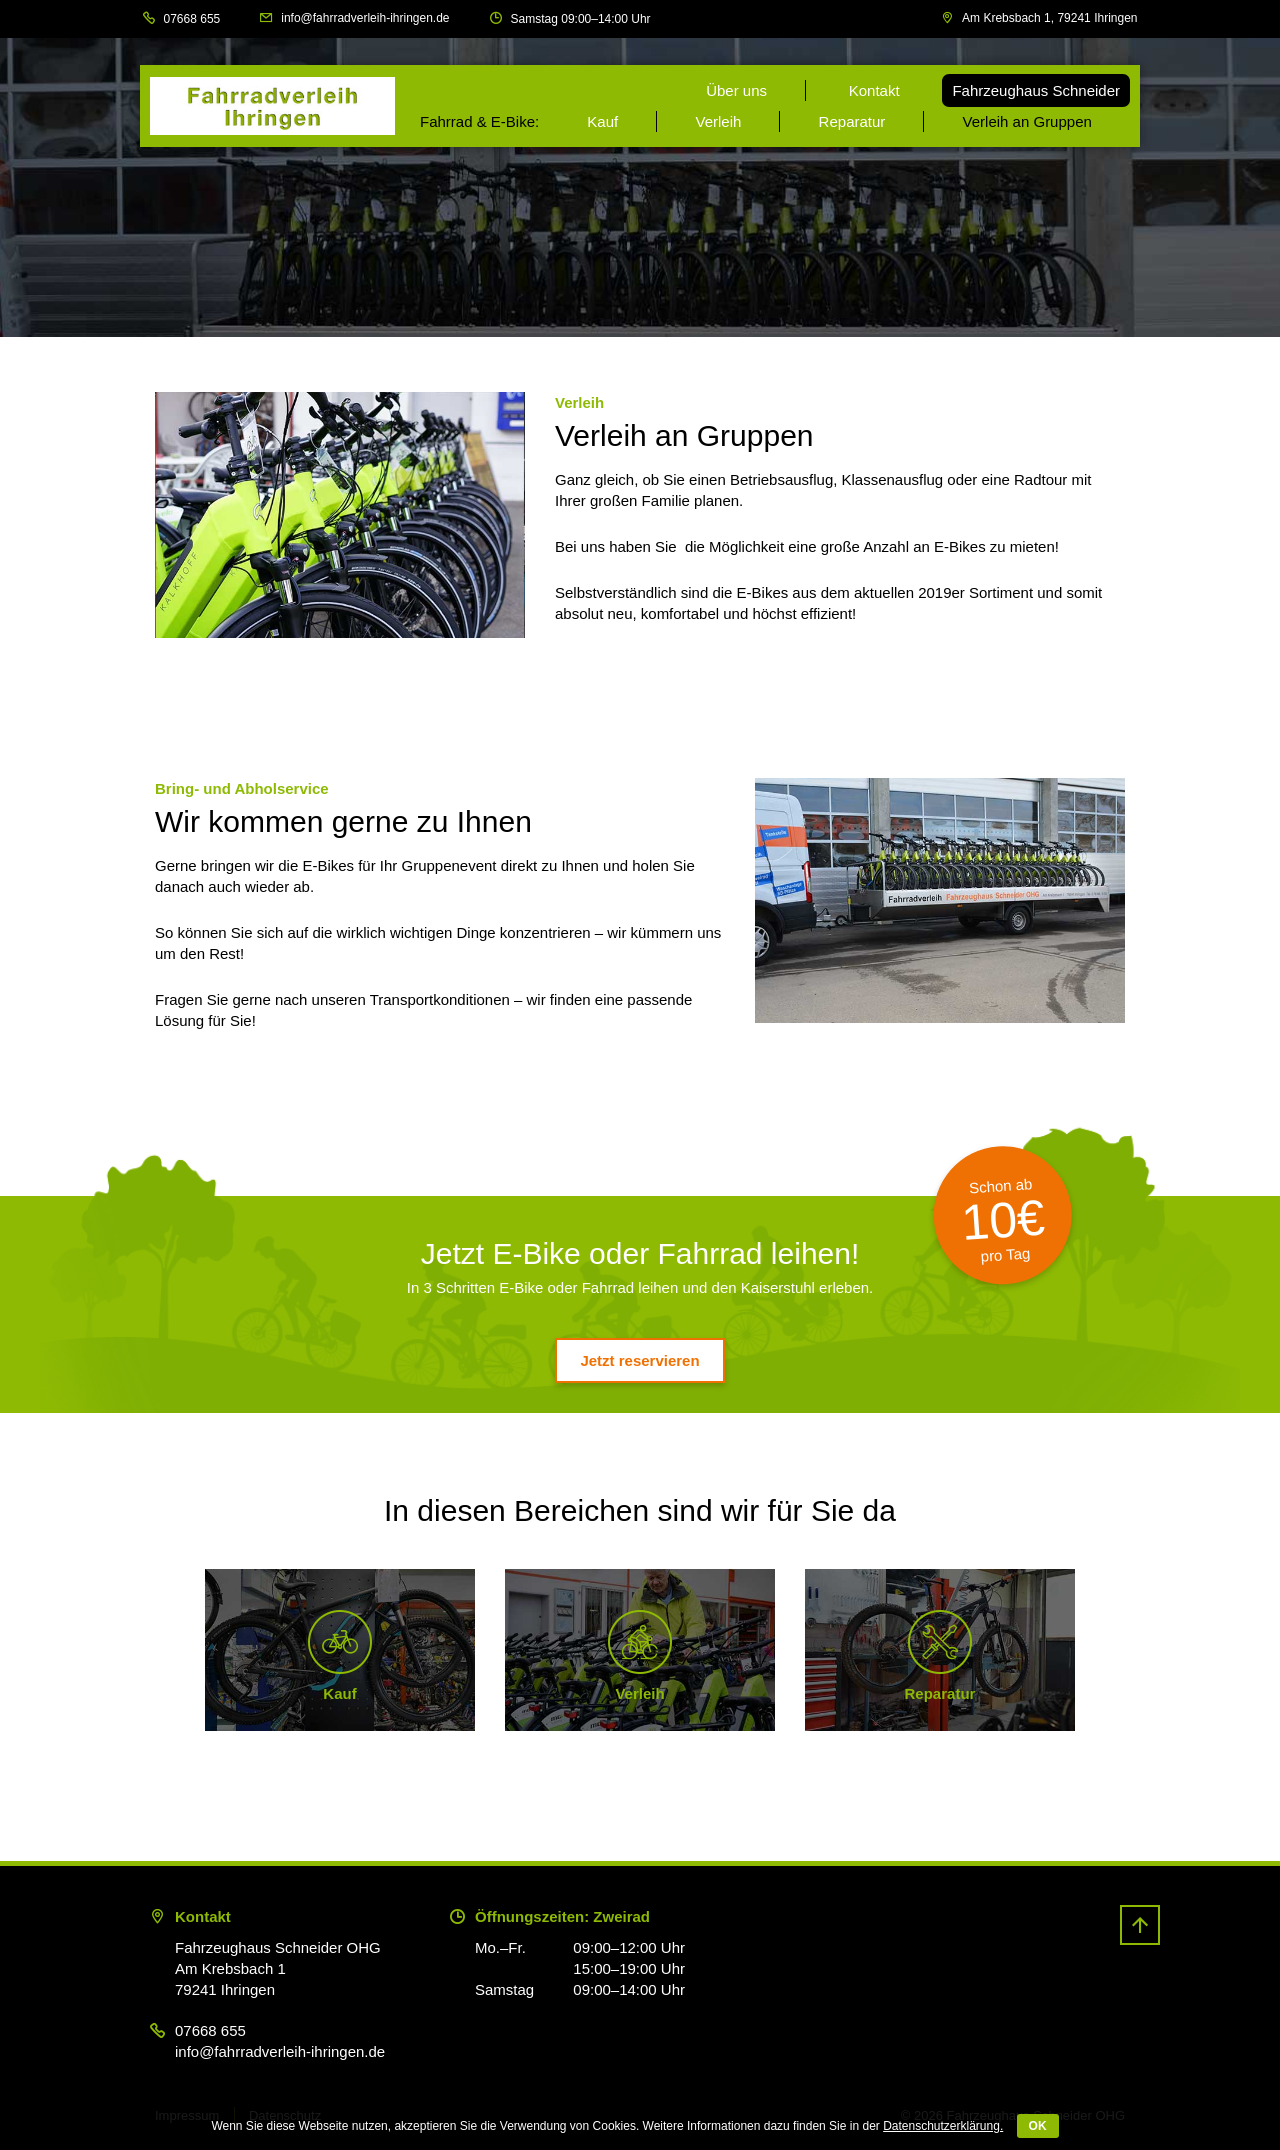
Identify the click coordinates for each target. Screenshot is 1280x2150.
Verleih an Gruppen (1027, 121)
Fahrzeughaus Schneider (1036, 90)
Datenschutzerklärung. (943, 2126)
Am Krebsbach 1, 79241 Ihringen (1049, 18)
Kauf (602, 121)
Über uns (736, 90)
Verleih (718, 121)
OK (1038, 2126)
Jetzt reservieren (639, 1360)
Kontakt (874, 90)
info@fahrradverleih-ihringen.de (365, 18)
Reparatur (852, 121)
